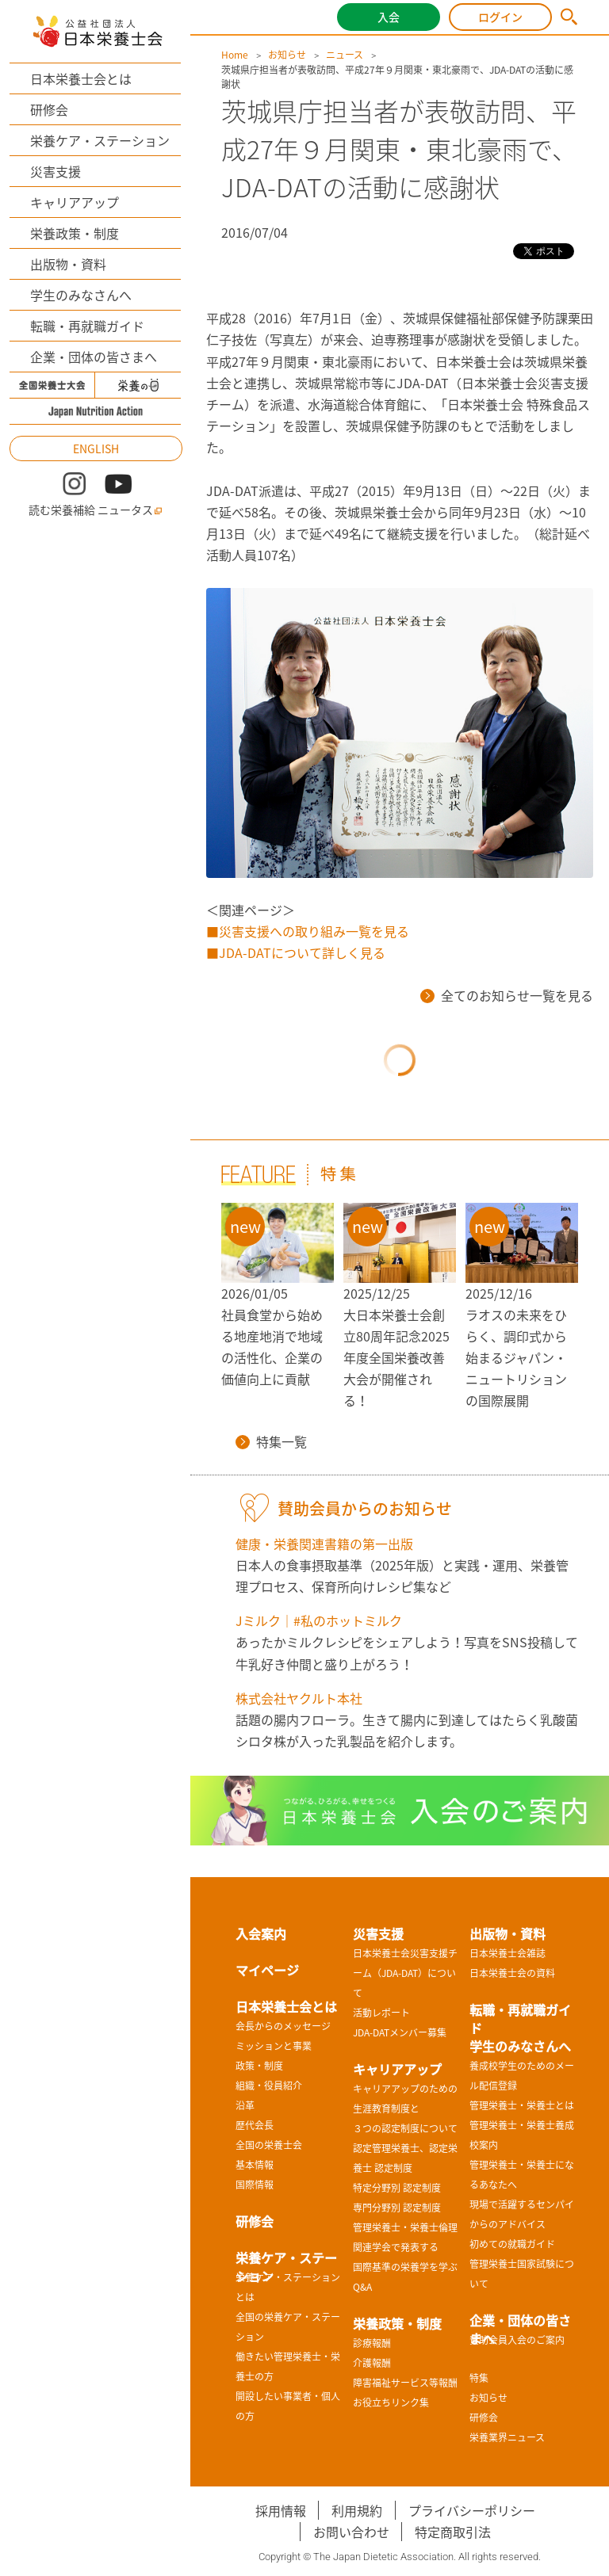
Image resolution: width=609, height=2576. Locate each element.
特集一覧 (271, 1441)
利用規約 (356, 2510)
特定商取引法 (453, 2531)
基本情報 (255, 2165)
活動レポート (381, 2012)
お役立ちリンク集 (391, 2402)
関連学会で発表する (396, 2247)
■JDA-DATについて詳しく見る (295, 952)
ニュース (344, 55)
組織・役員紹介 (269, 2085)
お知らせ (287, 55)
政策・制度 (259, 2066)
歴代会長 (255, 2125)
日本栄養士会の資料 (512, 1973)
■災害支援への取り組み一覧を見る (307, 931)
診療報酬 (372, 2343)
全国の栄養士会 (269, 2145)
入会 (388, 17)
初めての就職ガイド (512, 2244)
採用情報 (280, 2510)
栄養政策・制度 (74, 232)
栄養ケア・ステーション (100, 140)
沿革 (245, 2105)
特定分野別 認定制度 (397, 2188)
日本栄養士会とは (81, 78)
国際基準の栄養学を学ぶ (405, 2267)
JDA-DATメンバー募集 (399, 2032)
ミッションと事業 (274, 2046)
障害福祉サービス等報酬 (405, 2383)
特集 (478, 2378)
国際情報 (255, 2184)
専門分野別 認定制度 (397, 2207)
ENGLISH (96, 448)
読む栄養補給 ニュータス (96, 510)
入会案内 (261, 1933)
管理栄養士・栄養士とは (521, 2105)
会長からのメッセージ (283, 2026)
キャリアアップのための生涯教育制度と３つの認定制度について (405, 2108)
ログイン (500, 17)
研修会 (49, 109)
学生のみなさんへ (81, 294)
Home (234, 55)
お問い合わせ (351, 2531)
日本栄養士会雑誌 (507, 1953)
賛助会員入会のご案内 (517, 2340)
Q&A (362, 2287)
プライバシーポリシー (471, 2510)
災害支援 (55, 171)
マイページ (267, 1969)
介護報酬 (372, 2363)
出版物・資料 (68, 263)
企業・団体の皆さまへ (93, 356)
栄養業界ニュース (507, 2437)
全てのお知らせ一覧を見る (506, 995)
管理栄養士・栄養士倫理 (405, 2227)
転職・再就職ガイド (87, 325)
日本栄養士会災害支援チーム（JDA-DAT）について (405, 1973)
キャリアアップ (74, 202)
